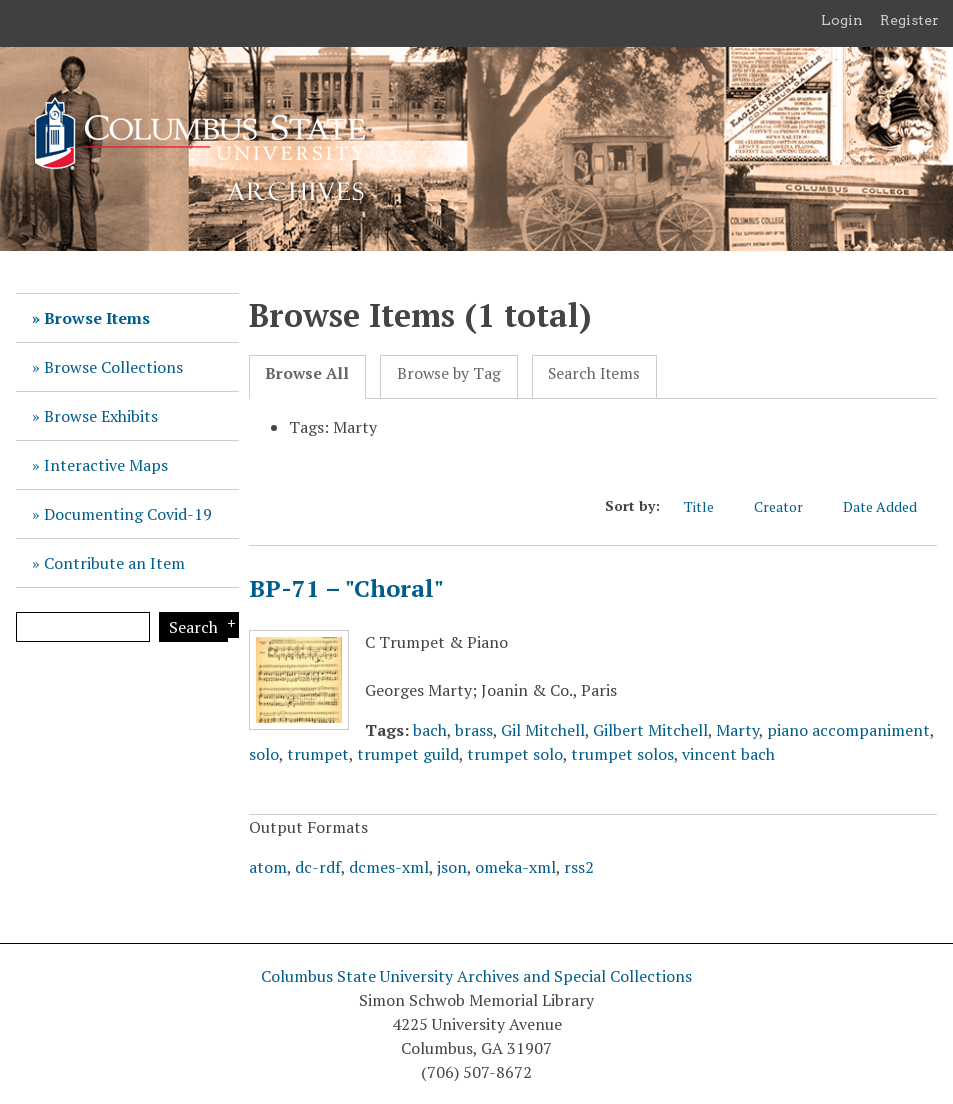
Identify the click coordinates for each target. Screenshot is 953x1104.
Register (909, 20)
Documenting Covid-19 (128, 514)
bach (430, 730)
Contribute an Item (114, 563)
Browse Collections (113, 367)
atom (268, 867)
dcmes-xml (389, 867)
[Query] (83, 627)
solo (264, 754)
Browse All (307, 373)
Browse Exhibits (101, 416)
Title (709, 506)
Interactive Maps (106, 465)
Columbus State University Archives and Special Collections (476, 976)
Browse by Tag (449, 373)
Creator (788, 506)
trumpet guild (408, 754)
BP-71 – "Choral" (346, 588)
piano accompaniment (848, 730)
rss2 (579, 867)
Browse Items (97, 318)
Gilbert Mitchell (650, 730)
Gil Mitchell (543, 730)
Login (842, 20)
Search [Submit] (193, 627)
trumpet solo (515, 754)
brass (474, 730)
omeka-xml (515, 867)
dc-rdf (318, 867)
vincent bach (728, 754)
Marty (737, 730)
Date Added (890, 506)
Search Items (594, 373)
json (452, 867)
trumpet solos (622, 754)
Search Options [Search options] (228, 625)
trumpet (318, 754)
